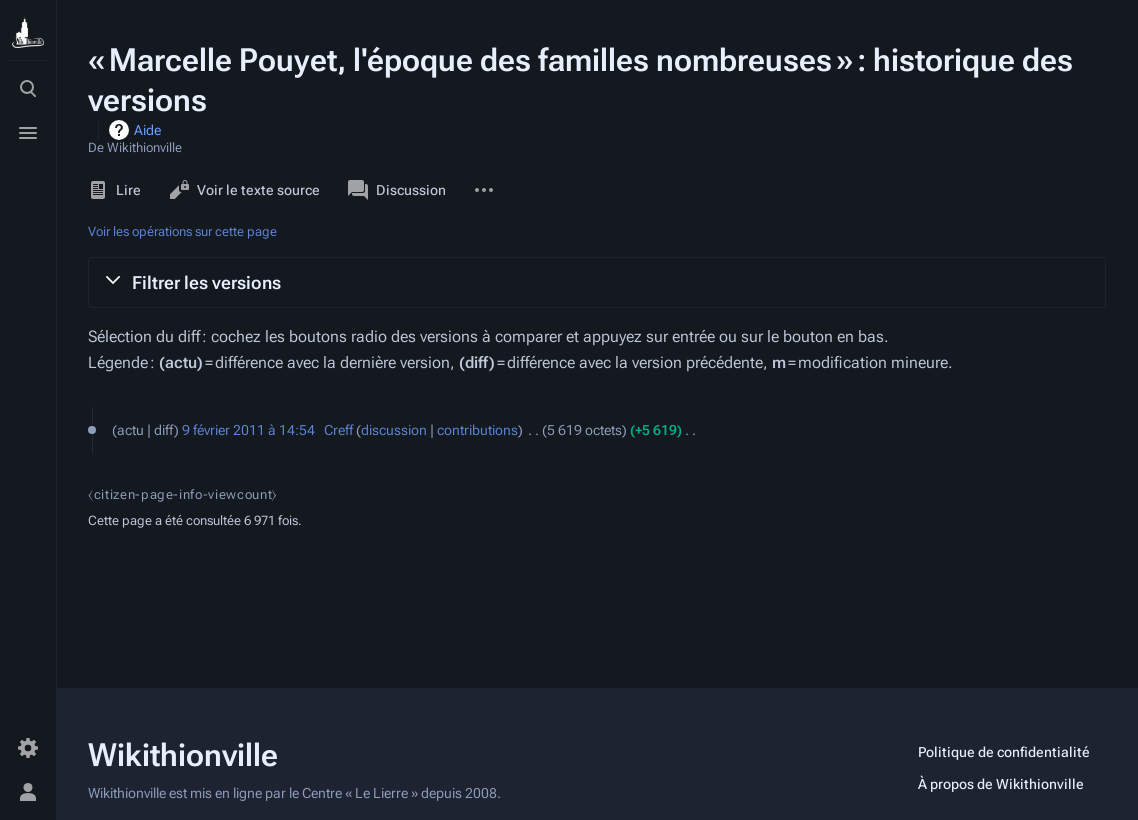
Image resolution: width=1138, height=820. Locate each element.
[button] (597, 282)
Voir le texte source (244, 190)
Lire (114, 190)
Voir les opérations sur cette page (182, 231)
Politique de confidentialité (1004, 752)
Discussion (397, 190)
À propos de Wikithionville (1001, 784)
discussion (394, 430)
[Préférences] (28, 748)
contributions (477, 430)
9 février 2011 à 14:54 (248, 430)
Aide (147, 130)
